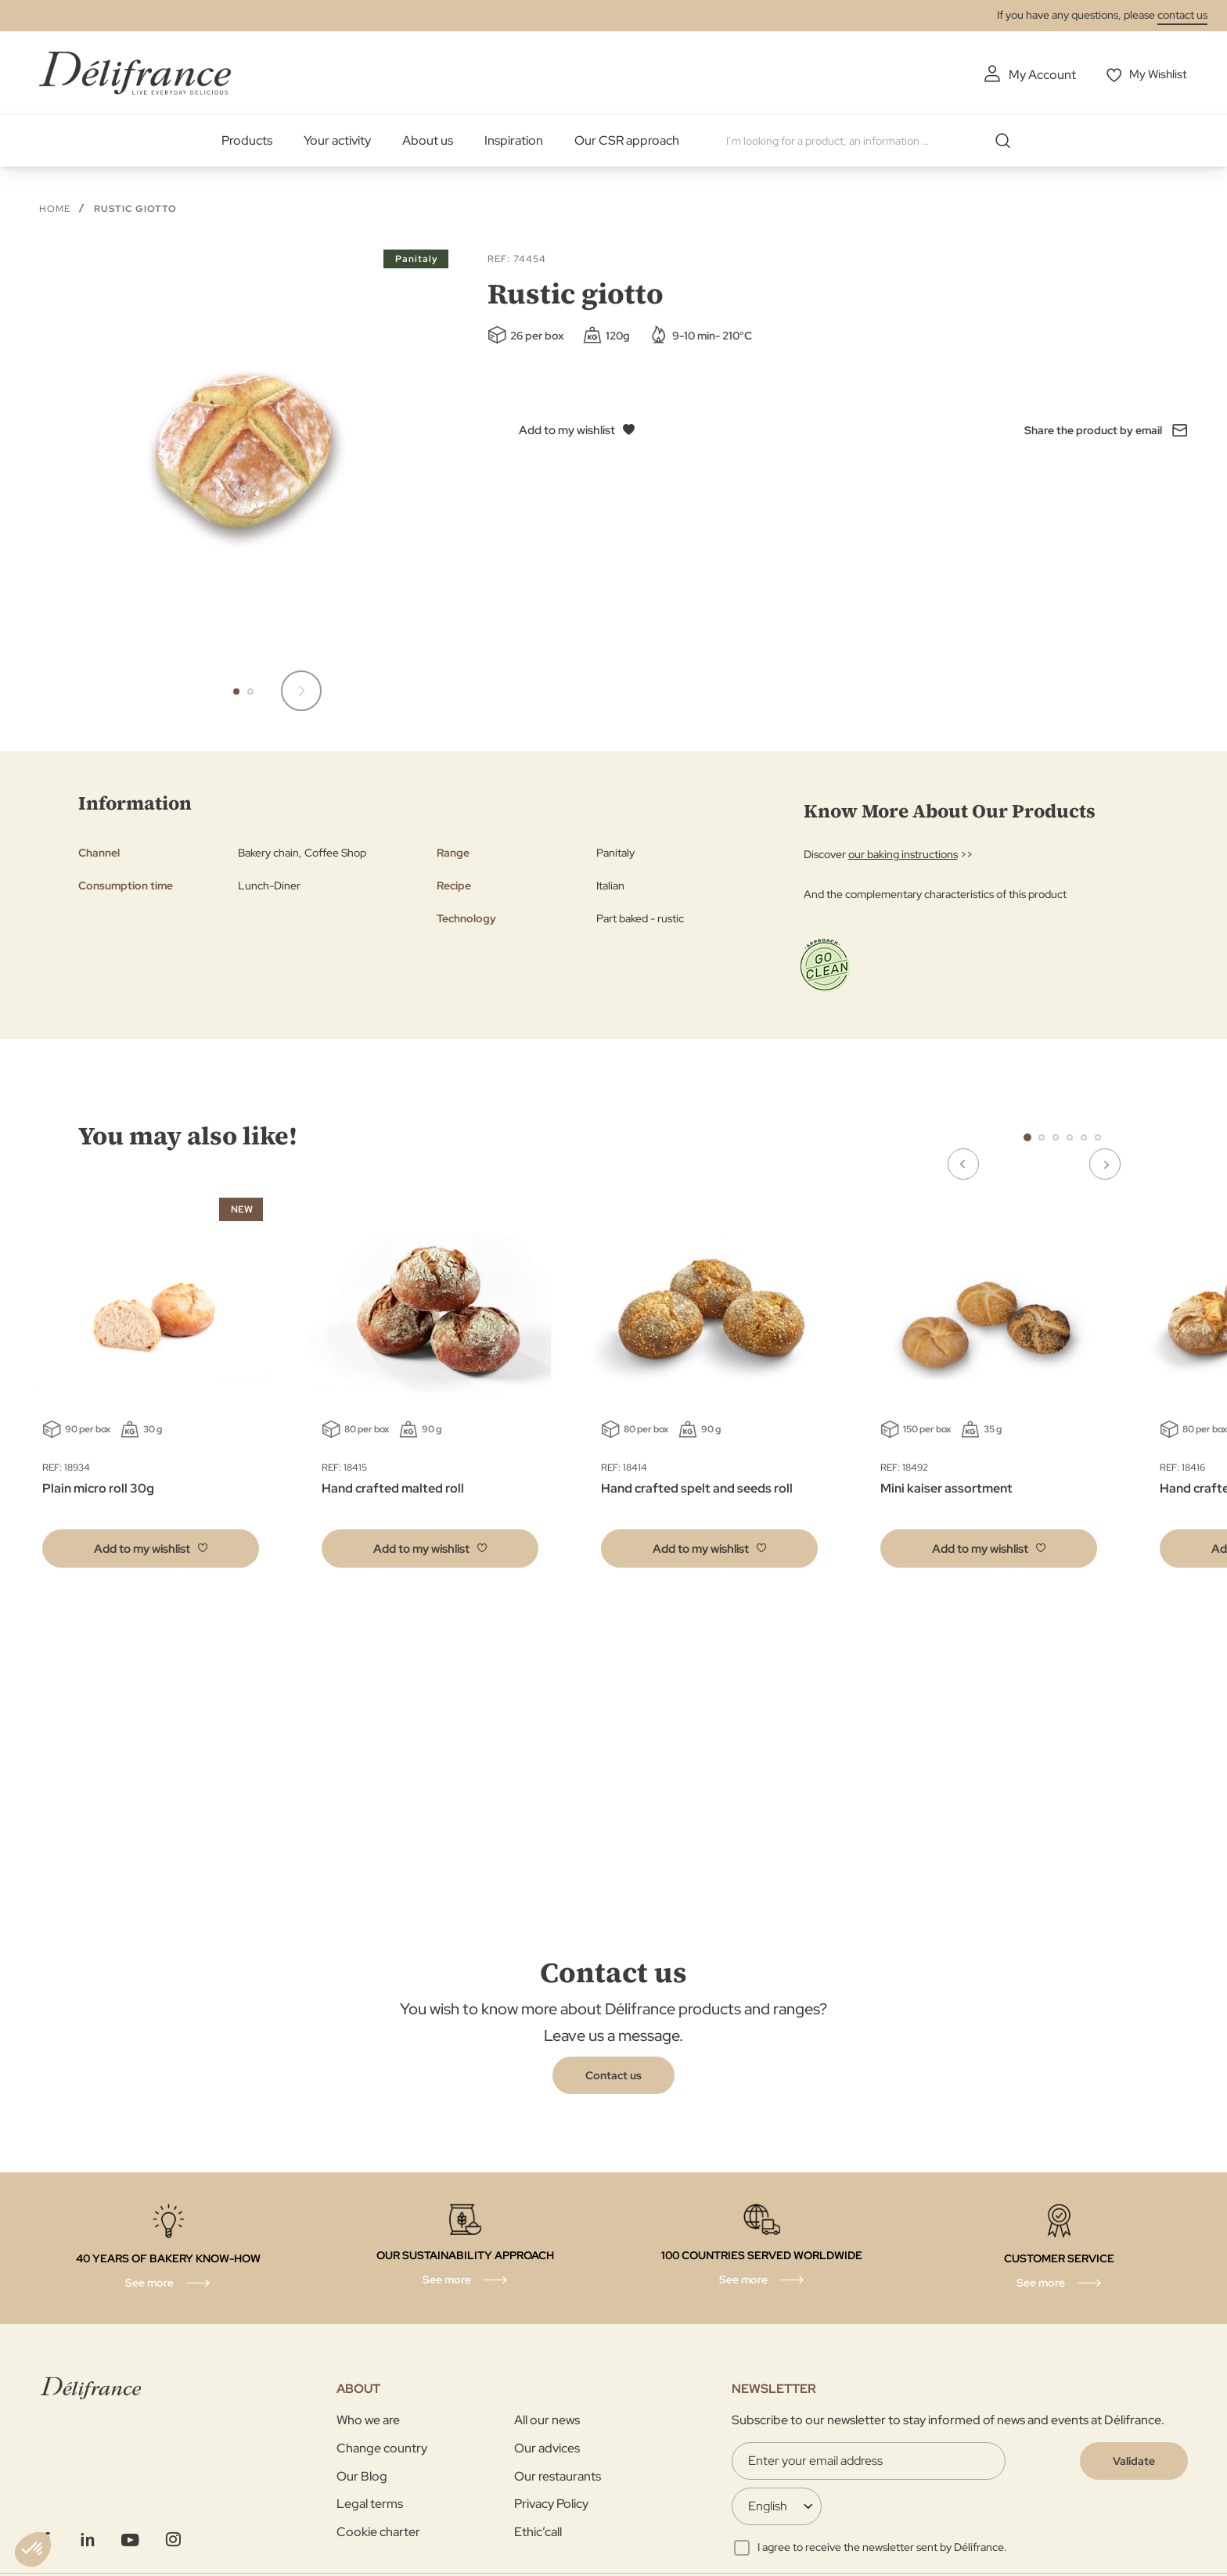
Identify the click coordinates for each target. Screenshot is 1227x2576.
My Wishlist (1158, 74)
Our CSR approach (626, 140)
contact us (1182, 15)
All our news (547, 2420)
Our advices (547, 2447)
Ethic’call (538, 2531)
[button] (236, 691)
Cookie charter (378, 2531)
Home (54, 208)
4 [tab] (1070, 1137)
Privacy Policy (551, 2503)
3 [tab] (1055, 1137)
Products (246, 140)
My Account (1039, 74)
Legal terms (369, 2503)
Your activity (337, 140)
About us (427, 140)
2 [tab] (1041, 1137)
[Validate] (1134, 2460)
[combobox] (873, 141)
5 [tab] (1084, 1137)
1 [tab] (1027, 1137)
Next (1133, 1135)
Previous (992, 1135)
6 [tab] (1098, 1137)
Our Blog (361, 2475)
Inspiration (513, 140)
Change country (381, 2447)
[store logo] (135, 72)
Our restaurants (557, 2475)
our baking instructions (903, 853)
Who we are (368, 2420)
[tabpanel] (430, 1385)
